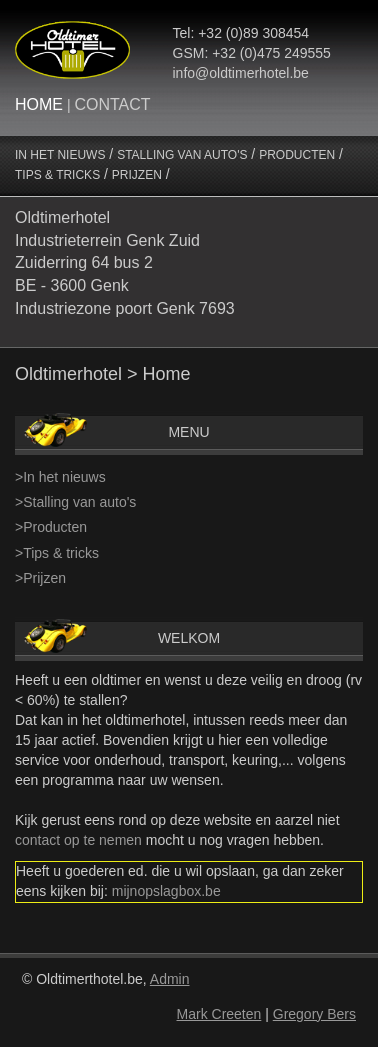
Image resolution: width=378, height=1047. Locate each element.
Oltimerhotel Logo (72, 50)
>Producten (51, 527)
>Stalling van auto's (75, 502)
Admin (170, 979)
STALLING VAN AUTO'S (182, 155)
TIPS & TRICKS (57, 175)
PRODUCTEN (297, 155)
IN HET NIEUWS (60, 155)
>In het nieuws (60, 477)
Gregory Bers (314, 1014)
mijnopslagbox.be (166, 891)
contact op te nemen (78, 840)
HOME (39, 104)
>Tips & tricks (57, 553)
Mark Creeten (219, 1014)
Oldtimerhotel (68, 374)
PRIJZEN (137, 175)
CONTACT (112, 104)
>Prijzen (40, 578)
